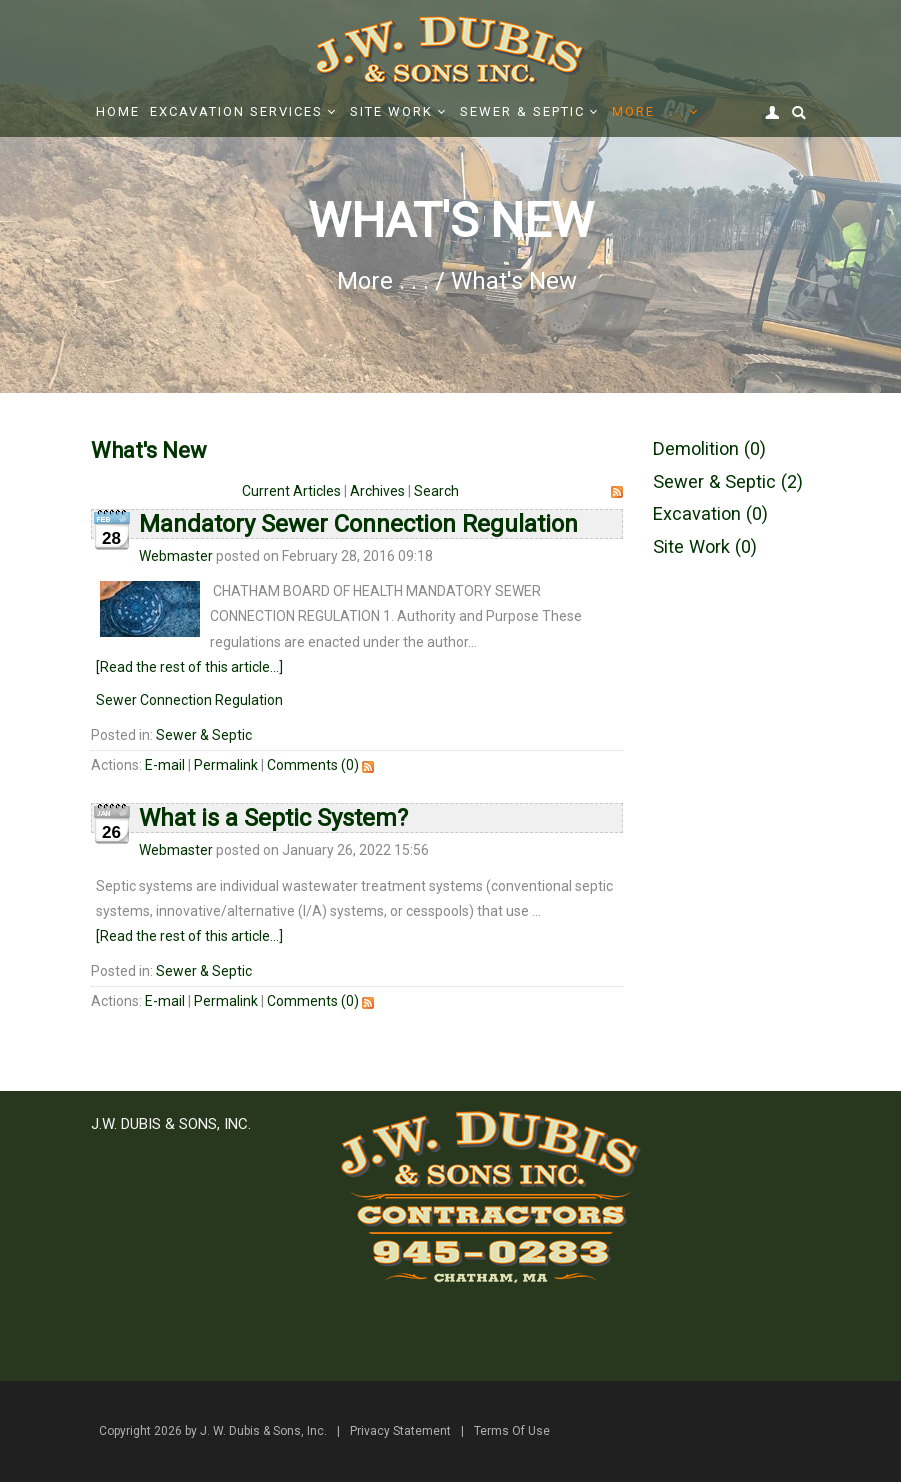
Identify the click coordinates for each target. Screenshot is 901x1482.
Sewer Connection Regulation (189, 700)
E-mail (165, 765)
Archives (377, 491)
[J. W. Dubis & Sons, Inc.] (451, 49)
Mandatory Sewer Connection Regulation (358, 524)
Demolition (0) (709, 448)
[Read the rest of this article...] (189, 667)
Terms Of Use (512, 1431)
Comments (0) (313, 765)
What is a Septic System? (273, 818)
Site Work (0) (705, 546)
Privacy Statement (400, 1431)
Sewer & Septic (204, 735)
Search (436, 491)
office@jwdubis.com (218, 1306)
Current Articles (291, 491)
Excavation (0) (710, 513)
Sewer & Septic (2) (728, 481)
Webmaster (176, 556)
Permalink (226, 765)
